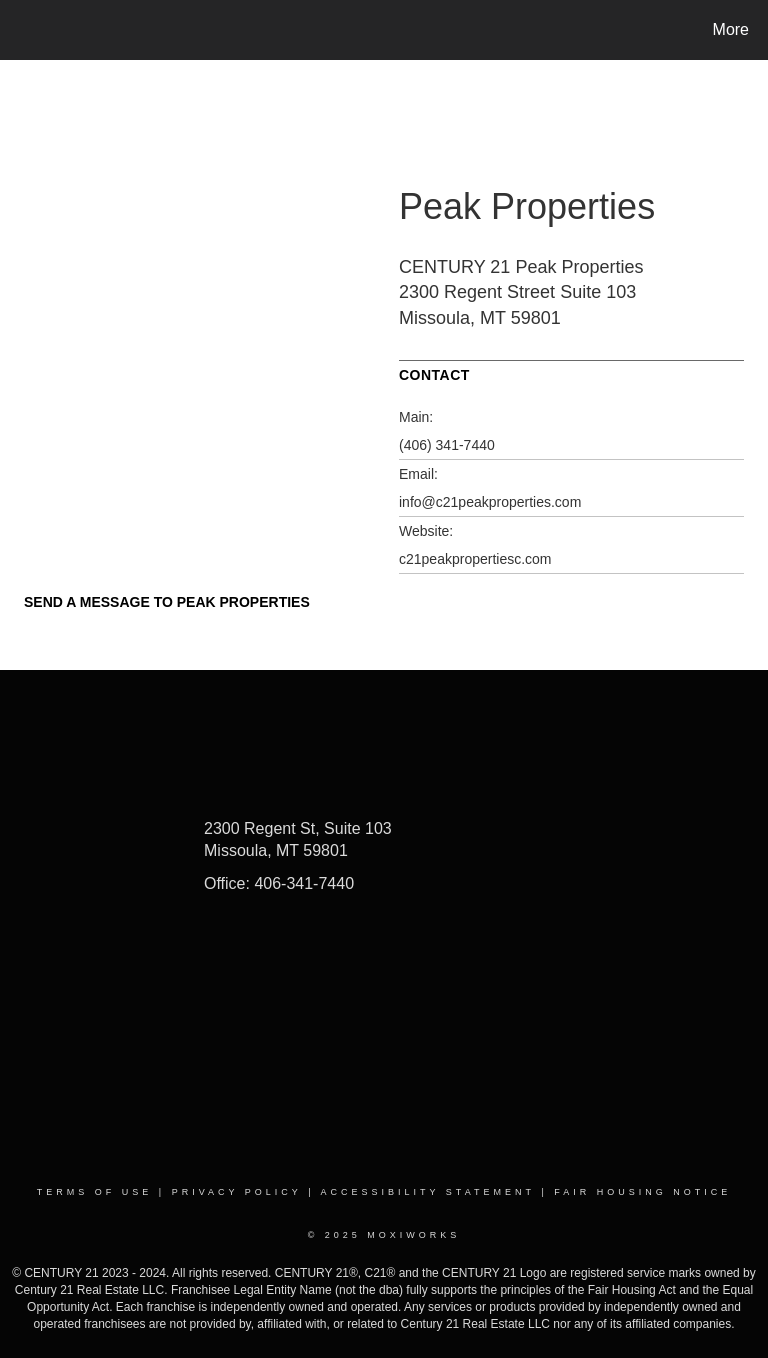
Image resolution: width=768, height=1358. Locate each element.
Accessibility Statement (428, 1192)
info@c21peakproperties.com (490, 502)
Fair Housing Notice (642, 1192)
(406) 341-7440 (447, 445)
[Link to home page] (19, 30)
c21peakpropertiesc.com (475, 559)
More (731, 29)
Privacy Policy (237, 1192)
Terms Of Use (95, 1192)
